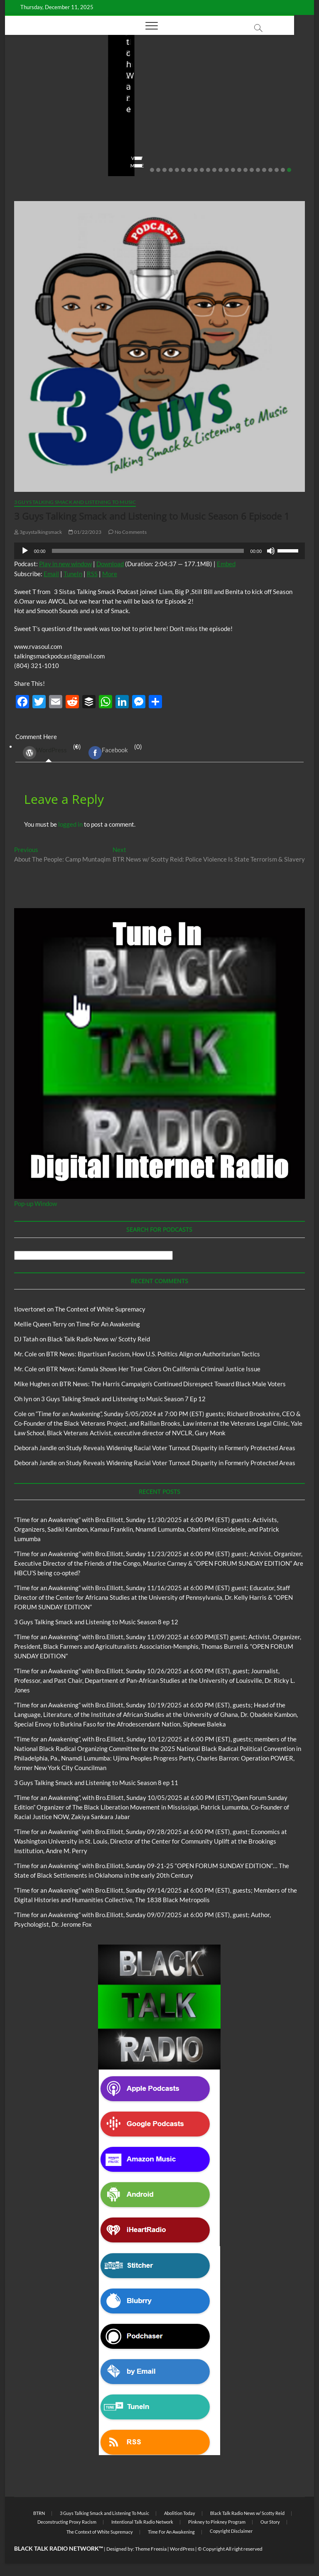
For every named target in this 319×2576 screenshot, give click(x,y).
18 (258, 170)
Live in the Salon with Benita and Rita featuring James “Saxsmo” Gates (156, 113)
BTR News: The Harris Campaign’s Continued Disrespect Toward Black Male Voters (172, 1383)
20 (270, 170)
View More (30, 165)
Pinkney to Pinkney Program (216, 2521)
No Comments (34, 152)
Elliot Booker (34, 142)
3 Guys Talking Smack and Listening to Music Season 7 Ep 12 (123, 1398)
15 (239, 170)
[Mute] (271, 551)
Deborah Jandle (35, 1447)
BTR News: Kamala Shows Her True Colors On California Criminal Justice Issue (153, 1369)
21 (277, 170)
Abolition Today (179, 2513)
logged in (70, 824)
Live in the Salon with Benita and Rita (152, 80)
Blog (122, 76)
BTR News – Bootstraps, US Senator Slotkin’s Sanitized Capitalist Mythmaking (255, 108)
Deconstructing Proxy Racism (66, 2521)
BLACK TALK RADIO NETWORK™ (58, 2548)
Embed (226, 563)
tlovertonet (30, 1309)
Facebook (108, 752)
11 (214, 170)
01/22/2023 (85, 532)
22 (283, 170)
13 (227, 170)
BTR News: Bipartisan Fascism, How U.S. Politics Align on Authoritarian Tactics (153, 1354)
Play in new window (65, 563)
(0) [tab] (49, 752)
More (109, 573)
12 (220, 170)
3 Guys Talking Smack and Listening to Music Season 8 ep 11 (96, 1782)
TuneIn (73, 573)
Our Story (270, 2521)
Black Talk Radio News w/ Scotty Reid (98, 1339)
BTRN (39, 2513)
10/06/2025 (77, 142)
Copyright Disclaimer (231, 2531)
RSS (92, 573)
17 (252, 170)
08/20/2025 (169, 142)
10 (208, 170)
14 (233, 170)
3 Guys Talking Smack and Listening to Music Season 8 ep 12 (96, 1622)
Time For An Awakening (108, 1324)
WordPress (45, 752)
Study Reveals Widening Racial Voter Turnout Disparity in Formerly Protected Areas (180, 1447)
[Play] (25, 551)
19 (264, 170)
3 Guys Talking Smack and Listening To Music (75, 502)
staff (228, 142)
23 (289, 170)
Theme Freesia (151, 2549)
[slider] (147, 551)
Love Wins (131, 142)
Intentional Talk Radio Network (142, 2521)
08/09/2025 (261, 142)
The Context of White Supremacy (100, 1309)
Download (110, 563)
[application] (159, 551)
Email (51, 573)
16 (245, 170)
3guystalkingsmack (38, 532)
